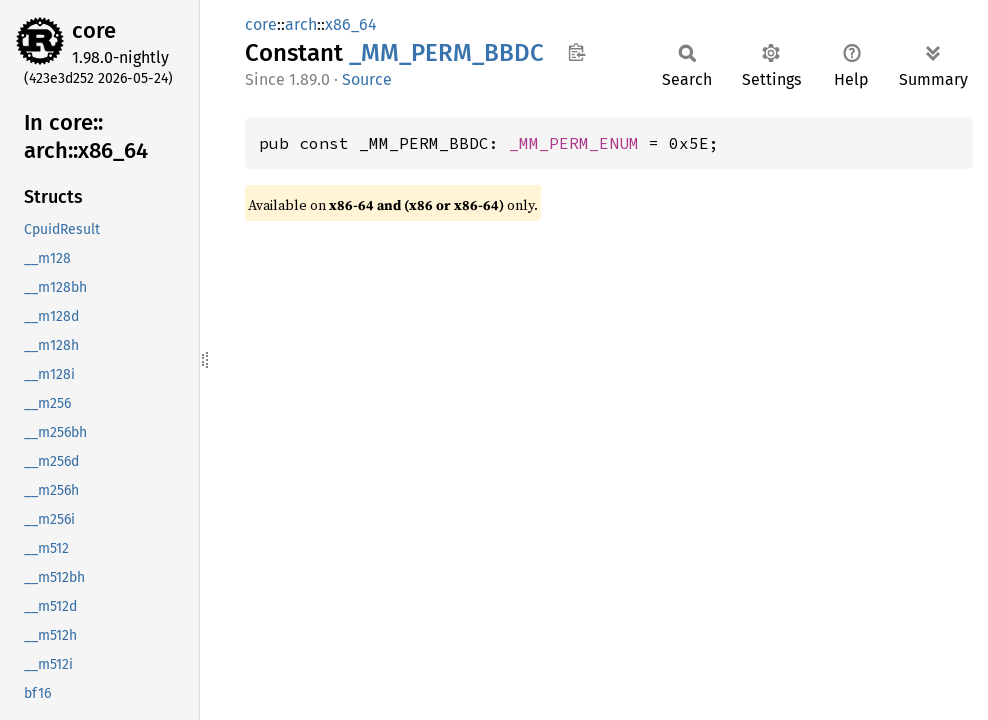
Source (367, 79)
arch (301, 24)
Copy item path (576, 52)
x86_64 (351, 24)
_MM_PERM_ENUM (574, 143)
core (94, 30)
